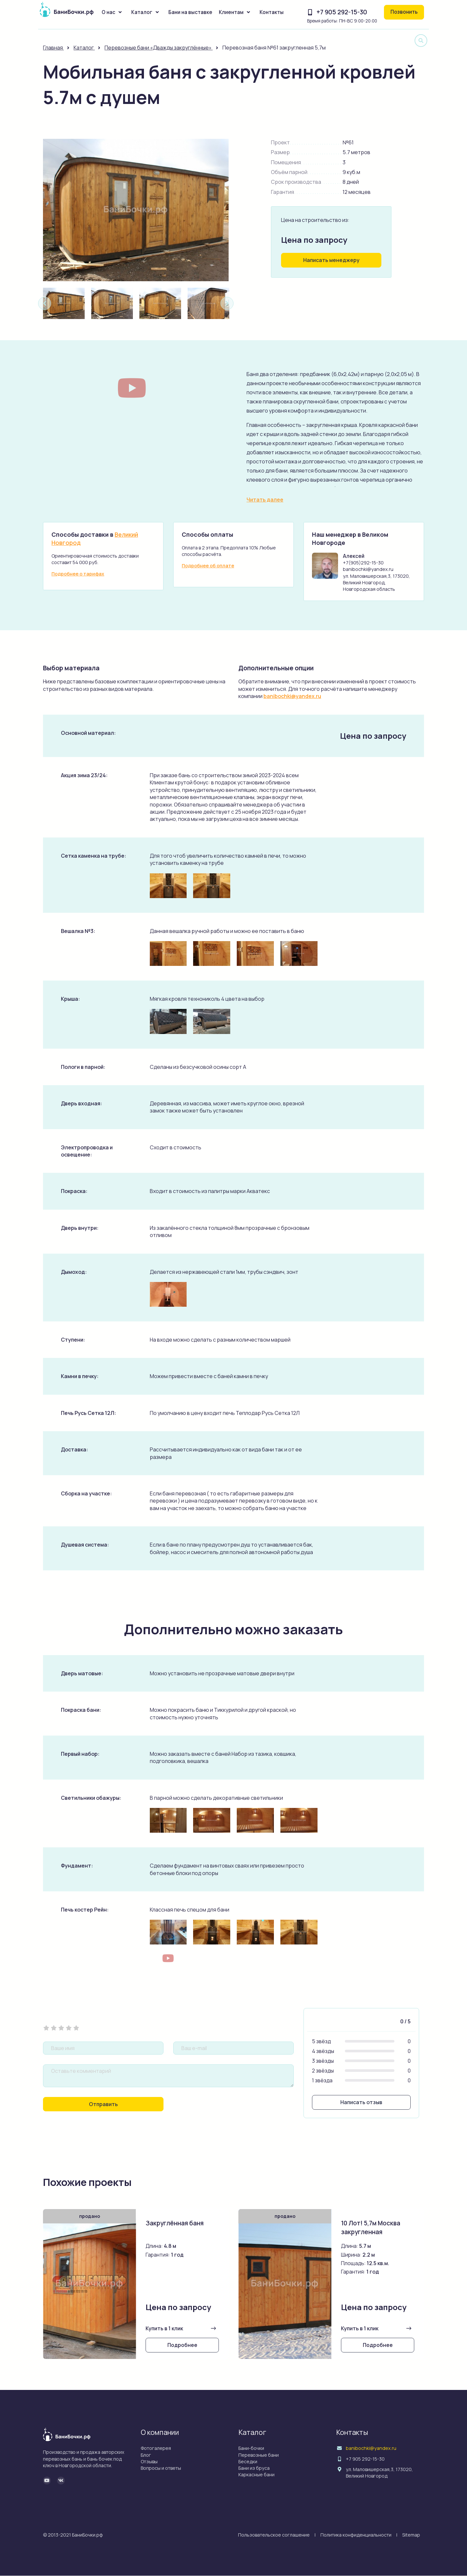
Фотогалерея (156, 2448)
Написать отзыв (361, 2102)
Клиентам (231, 12)
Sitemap (411, 2535)
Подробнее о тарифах (77, 574)
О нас (108, 12)
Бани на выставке (190, 12)
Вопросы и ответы (161, 2468)
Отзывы (149, 2461)
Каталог (141, 12)
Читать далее (265, 499)
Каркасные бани (256, 2475)
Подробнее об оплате (208, 565)
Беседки (247, 2461)
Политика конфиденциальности (355, 2535)
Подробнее (182, 2345)
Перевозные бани (258, 2455)
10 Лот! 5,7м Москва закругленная (371, 2227)
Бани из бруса (254, 2468)
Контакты (272, 12)
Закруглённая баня (175, 2223)
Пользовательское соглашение (274, 2535)
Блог (146, 2455)
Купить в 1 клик (164, 2328)
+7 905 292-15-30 (342, 12)
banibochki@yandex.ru (292, 696)
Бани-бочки (251, 2448)
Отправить (103, 2104)
